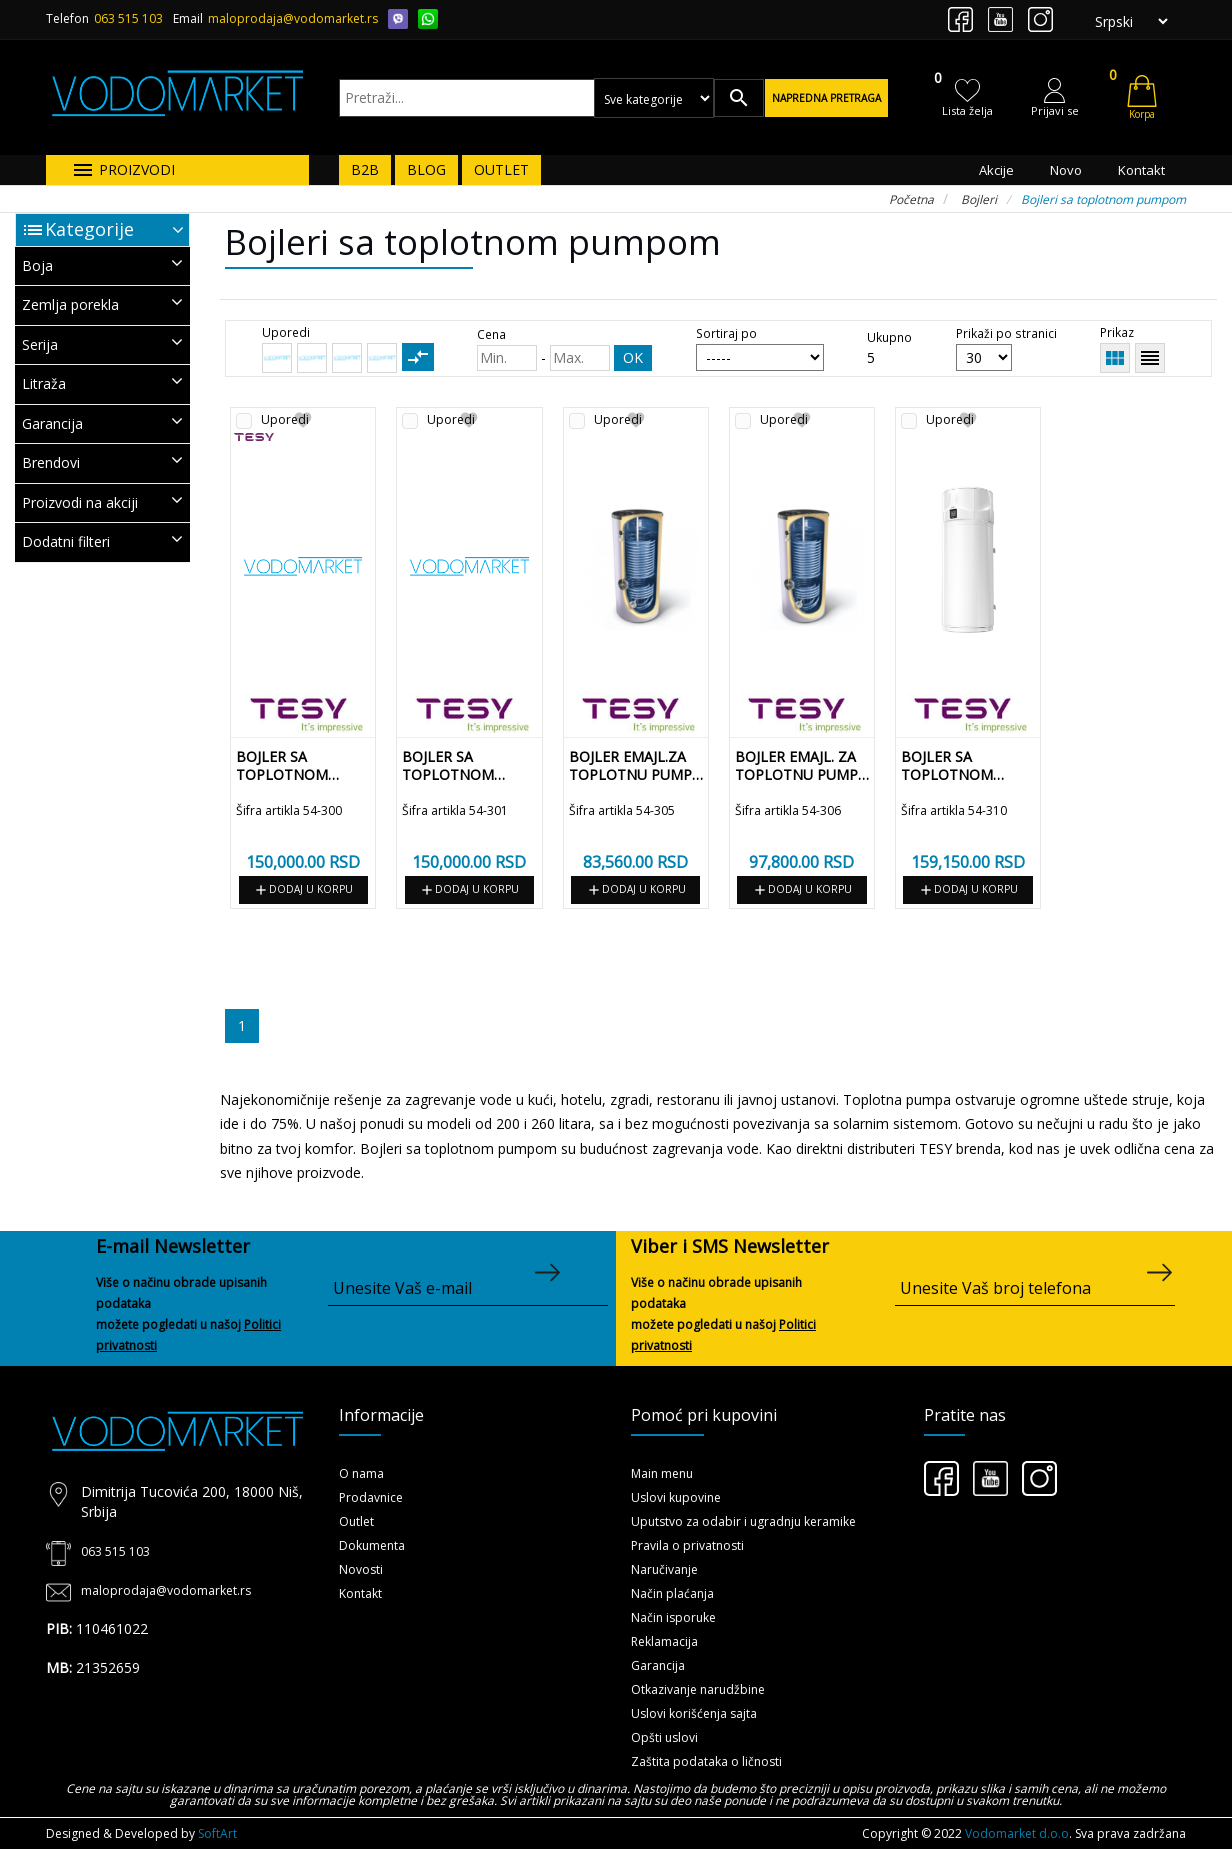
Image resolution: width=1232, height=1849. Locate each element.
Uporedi (285, 420)
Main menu (662, 1473)
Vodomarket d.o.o (1017, 1833)
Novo (1066, 170)
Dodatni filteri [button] (102, 540)
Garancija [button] (102, 422)
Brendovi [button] (102, 461)
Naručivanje (664, 1569)
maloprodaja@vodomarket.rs (293, 18)
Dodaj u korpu (303, 890)
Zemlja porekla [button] (102, 303)
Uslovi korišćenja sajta (694, 1713)
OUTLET (501, 169)
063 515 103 (128, 18)
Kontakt (1141, 170)
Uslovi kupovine (676, 1497)
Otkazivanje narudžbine (698, 1689)
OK (633, 357)
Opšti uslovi (664, 1737)
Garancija (658, 1665)
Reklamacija (664, 1641)
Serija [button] (102, 343)
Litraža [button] (102, 382)
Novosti (361, 1569)
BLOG (426, 169)
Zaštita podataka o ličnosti (706, 1761)
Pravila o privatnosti (687, 1545)
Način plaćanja (672, 1593)
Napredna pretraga (826, 98)
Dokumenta (372, 1545)
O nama (361, 1473)
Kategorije (89, 229)
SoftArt (217, 1833)
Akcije (996, 170)
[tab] (102, 266)
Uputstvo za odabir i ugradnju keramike (743, 1521)
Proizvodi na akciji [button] (102, 501)
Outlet (356, 1521)
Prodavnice (371, 1497)
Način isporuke (673, 1617)
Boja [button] (102, 264)
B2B (365, 169)
